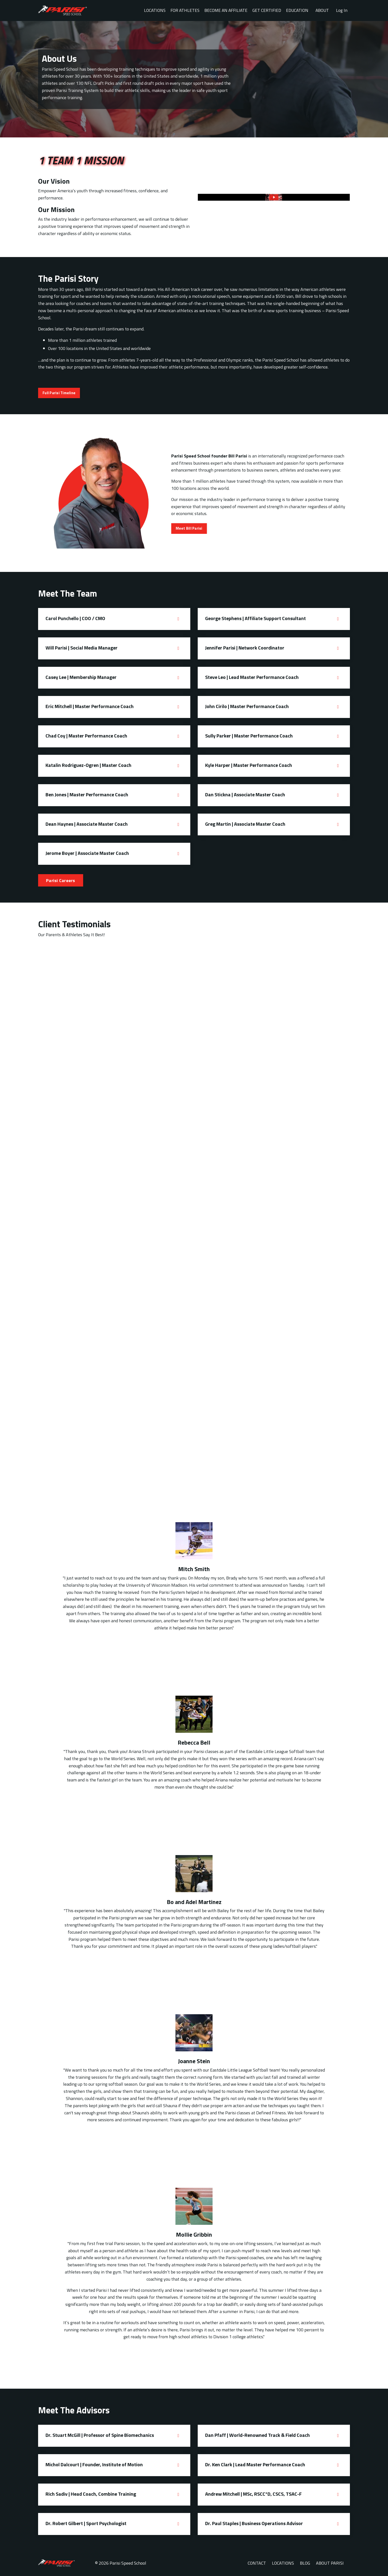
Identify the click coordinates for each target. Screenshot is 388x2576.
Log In (341, 10)
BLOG (305, 2563)
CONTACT (256, 2563)
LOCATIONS (149, 10)
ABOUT (322, 10)
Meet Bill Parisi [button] (190, 529)
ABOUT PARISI (330, 2563)
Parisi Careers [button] (60, 881)
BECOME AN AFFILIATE (222, 10)
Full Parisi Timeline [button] (60, 393)
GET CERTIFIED (265, 10)
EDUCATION (297, 10)
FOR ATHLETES (180, 10)
